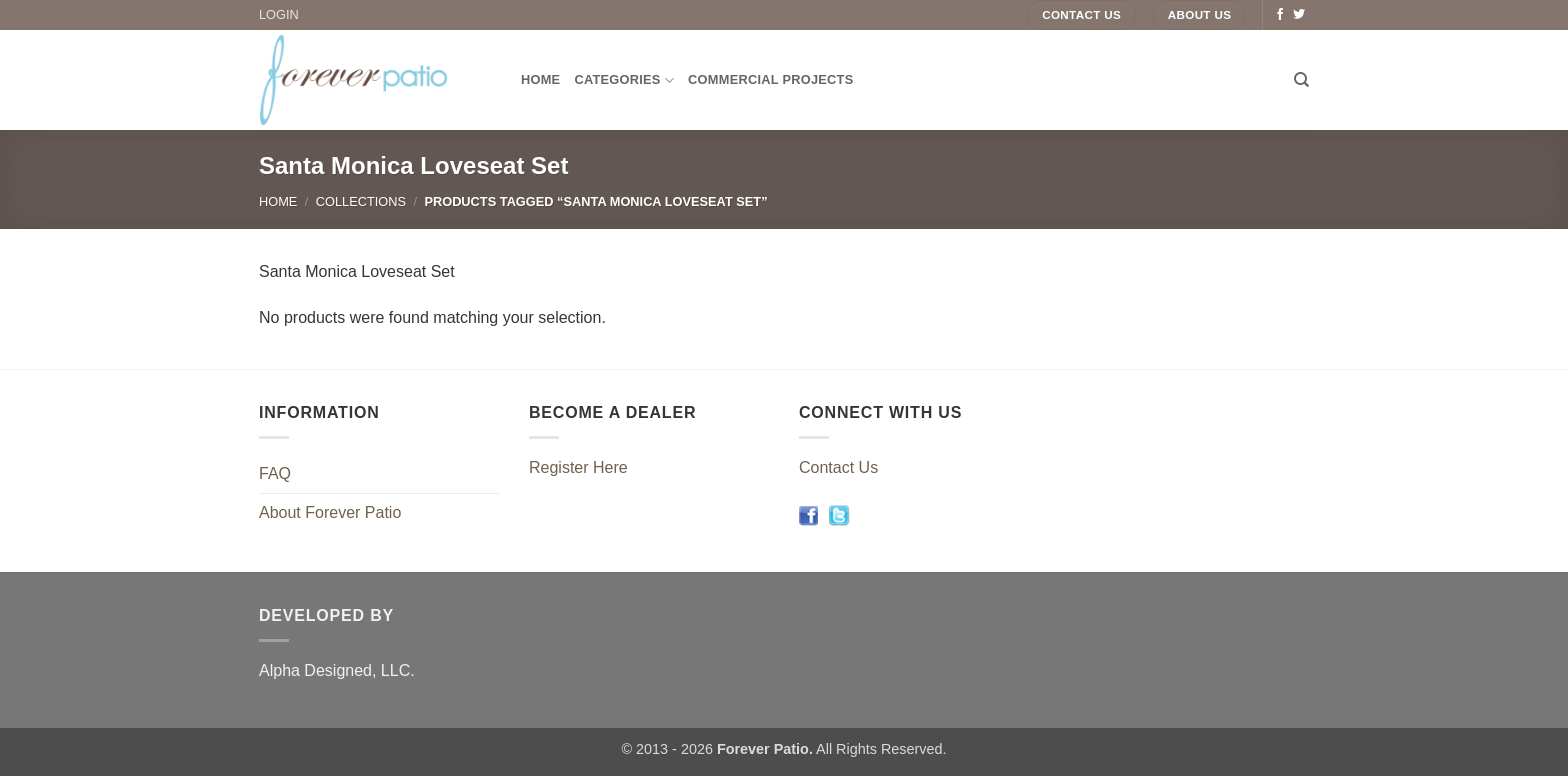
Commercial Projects (770, 79)
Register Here (578, 467)
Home (540, 79)
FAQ (275, 473)
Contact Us (838, 467)
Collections (361, 201)
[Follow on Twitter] (1299, 15)
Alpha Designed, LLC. (337, 670)
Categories (624, 80)
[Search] (1301, 80)
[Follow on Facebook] (1280, 15)
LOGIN (279, 14)
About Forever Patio (330, 512)
